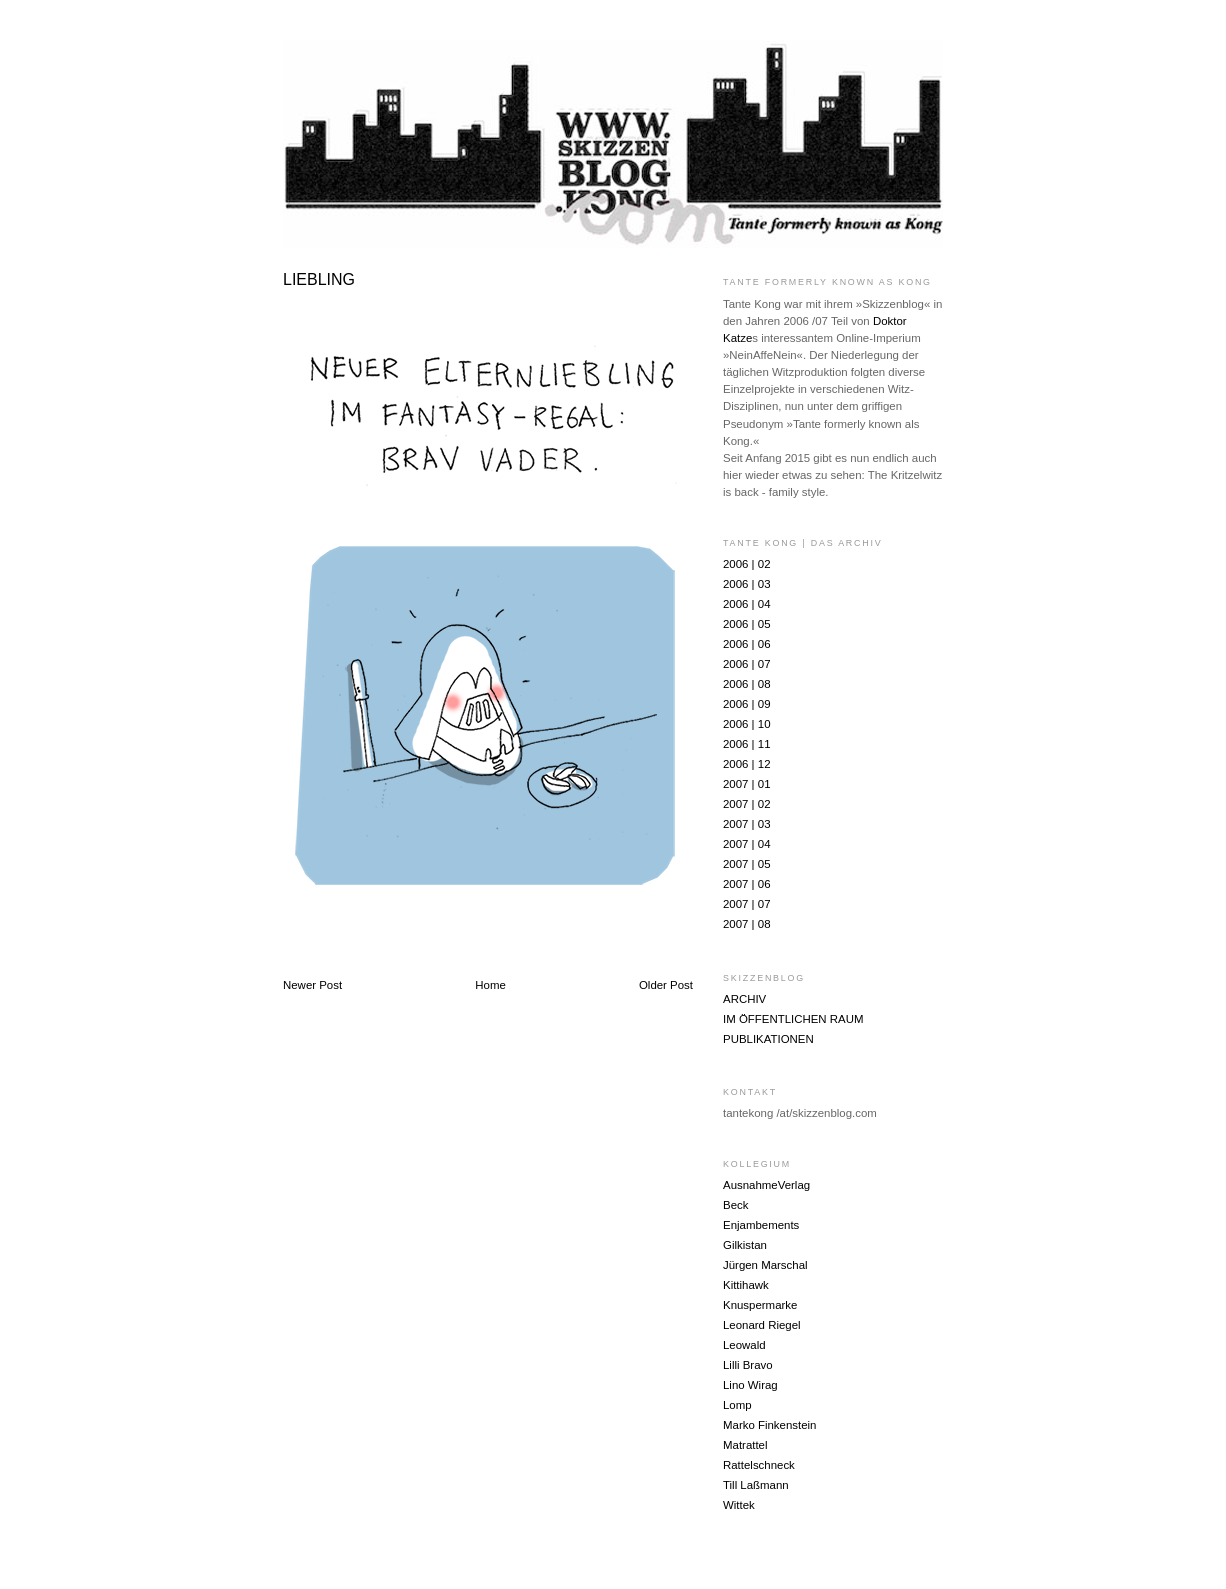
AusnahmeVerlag (766, 1185)
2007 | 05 (747, 864)
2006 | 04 (747, 604)
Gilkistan (745, 1245)
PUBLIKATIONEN (768, 1039)
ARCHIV (744, 999)
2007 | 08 (747, 924)
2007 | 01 (747, 784)
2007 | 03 (747, 824)
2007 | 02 (747, 804)
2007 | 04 (747, 844)
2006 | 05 (747, 624)
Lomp (737, 1405)
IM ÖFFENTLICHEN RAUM (793, 1019)
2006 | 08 (747, 684)
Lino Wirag (750, 1385)
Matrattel (745, 1445)
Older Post (666, 985)
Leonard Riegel (762, 1325)
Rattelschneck (759, 1465)
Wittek (739, 1505)
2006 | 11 (747, 744)
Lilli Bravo (748, 1365)
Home (490, 985)
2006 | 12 (747, 764)
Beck (735, 1205)
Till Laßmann (756, 1485)
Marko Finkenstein (769, 1425)
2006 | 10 (747, 724)
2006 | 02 (747, 564)
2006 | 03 (747, 584)
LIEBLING (319, 279)
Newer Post (312, 985)
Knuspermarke (760, 1305)
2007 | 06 (747, 884)
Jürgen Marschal (765, 1265)
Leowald (744, 1345)
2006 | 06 (747, 644)
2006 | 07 (747, 664)
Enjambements (761, 1225)
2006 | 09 (747, 704)
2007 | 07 (747, 904)
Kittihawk (746, 1285)
